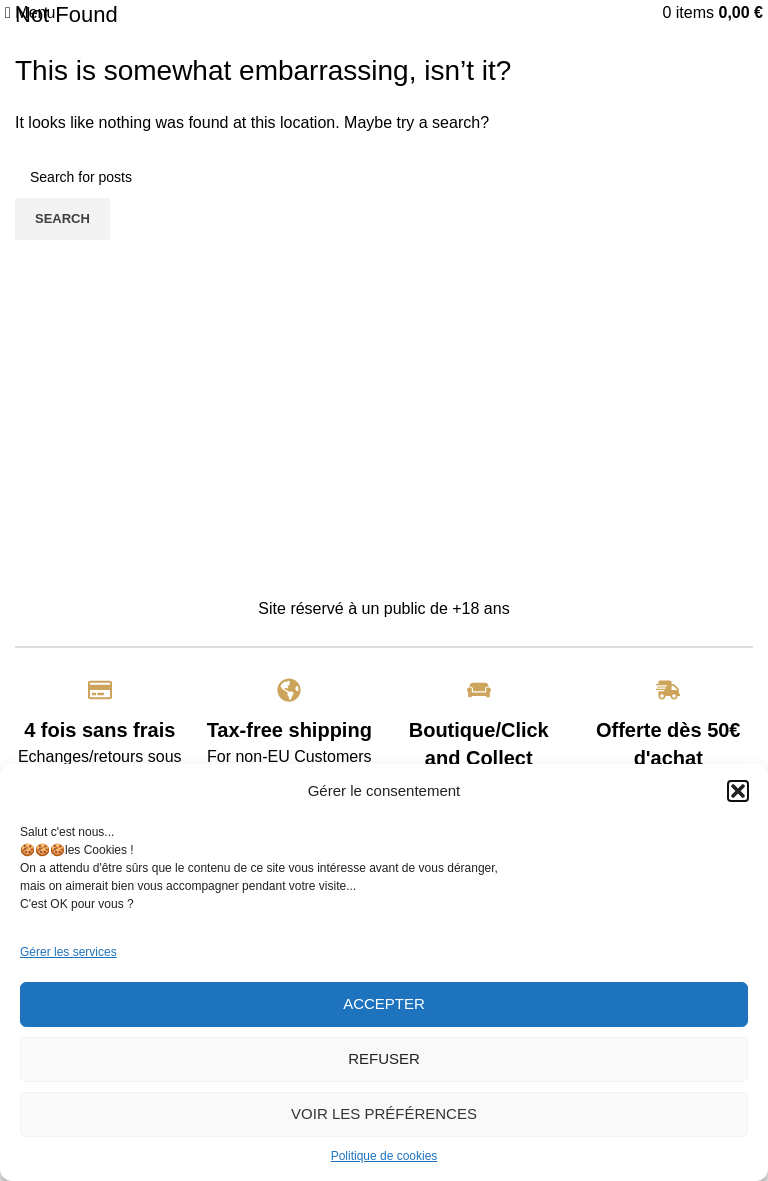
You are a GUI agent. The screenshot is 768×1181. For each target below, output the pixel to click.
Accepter (384, 1003)
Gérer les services (68, 952)
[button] (738, 791)
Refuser (384, 1058)
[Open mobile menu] (30, 12)
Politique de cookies (384, 1156)
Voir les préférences (384, 1113)
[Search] (384, 177)
